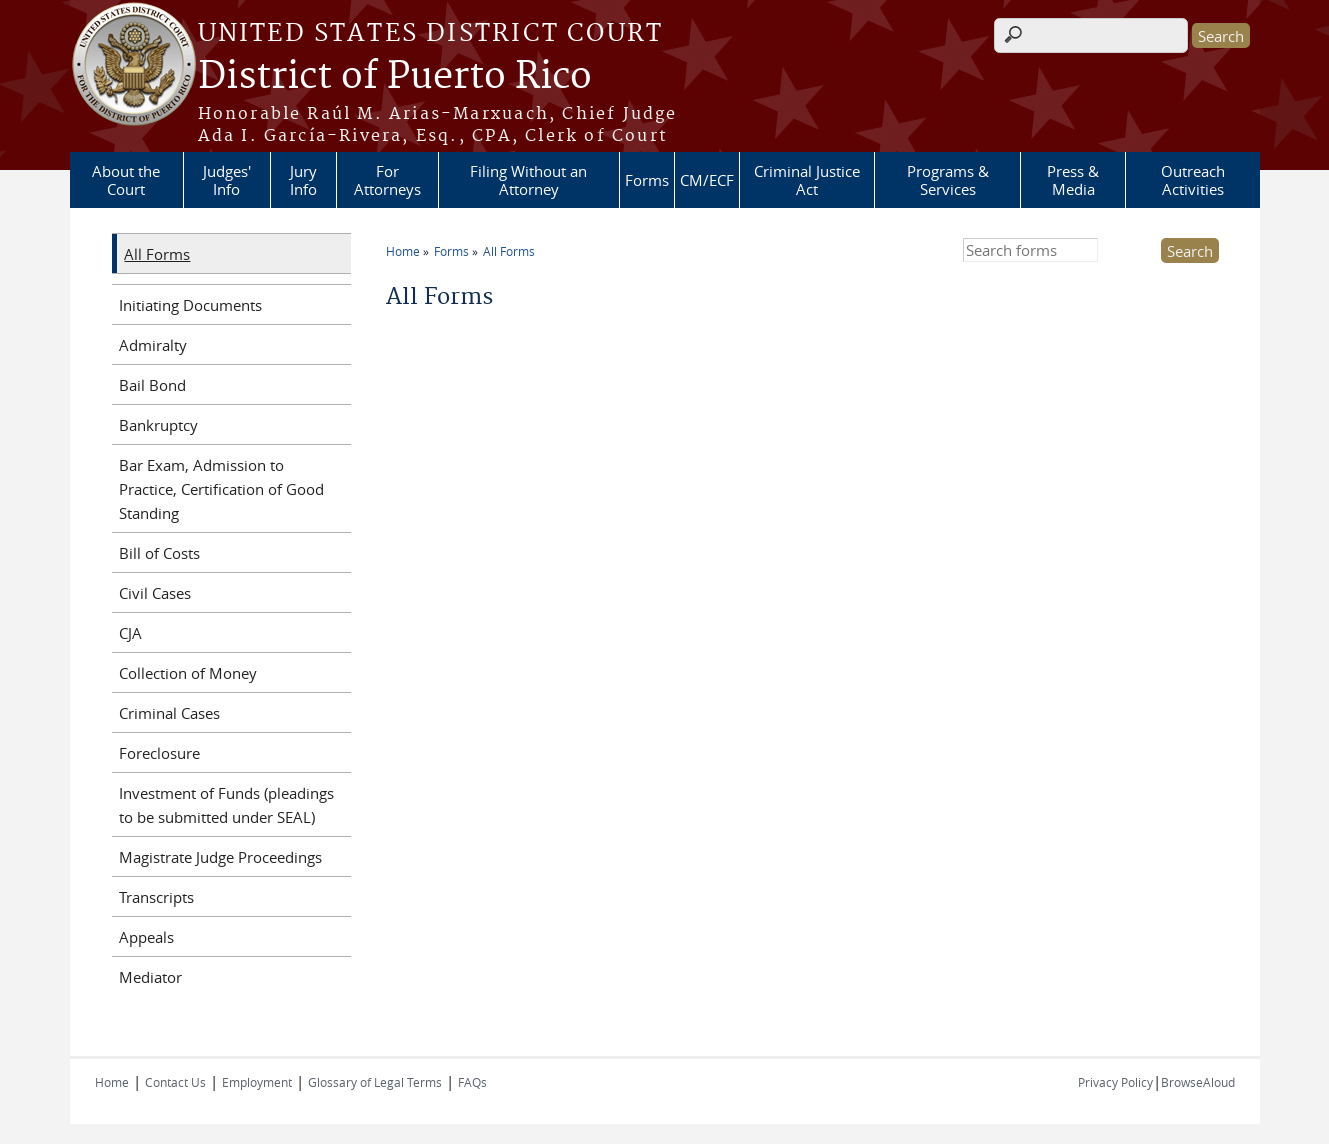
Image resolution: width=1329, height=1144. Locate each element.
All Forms (509, 251)
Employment (257, 1082)
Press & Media (1073, 180)
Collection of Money (188, 673)
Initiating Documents (190, 305)
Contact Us (175, 1082)
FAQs (472, 1082)
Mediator (150, 977)
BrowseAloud (1198, 1082)
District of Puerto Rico (395, 77)
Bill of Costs (159, 553)
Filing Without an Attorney (528, 180)
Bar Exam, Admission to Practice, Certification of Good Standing (221, 489)
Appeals (146, 937)
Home (403, 251)
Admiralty (153, 345)
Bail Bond (152, 385)
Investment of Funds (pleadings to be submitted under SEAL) (226, 805)
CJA (130, 633)
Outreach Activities (1193, 180)
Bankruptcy (158, 425)
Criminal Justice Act (807, 180)
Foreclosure (159, 753)
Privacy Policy (1115, 1082)
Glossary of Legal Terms (375, 1082)
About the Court (126, 180)
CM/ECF (707, 180)
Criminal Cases (169, 713)
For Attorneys (387, 180)
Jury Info (303, 180)
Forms (647, 180)
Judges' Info (227, 180)
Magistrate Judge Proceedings (220, 857)
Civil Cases (155, 593)
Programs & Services (948, 180)
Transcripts (156, 897)
